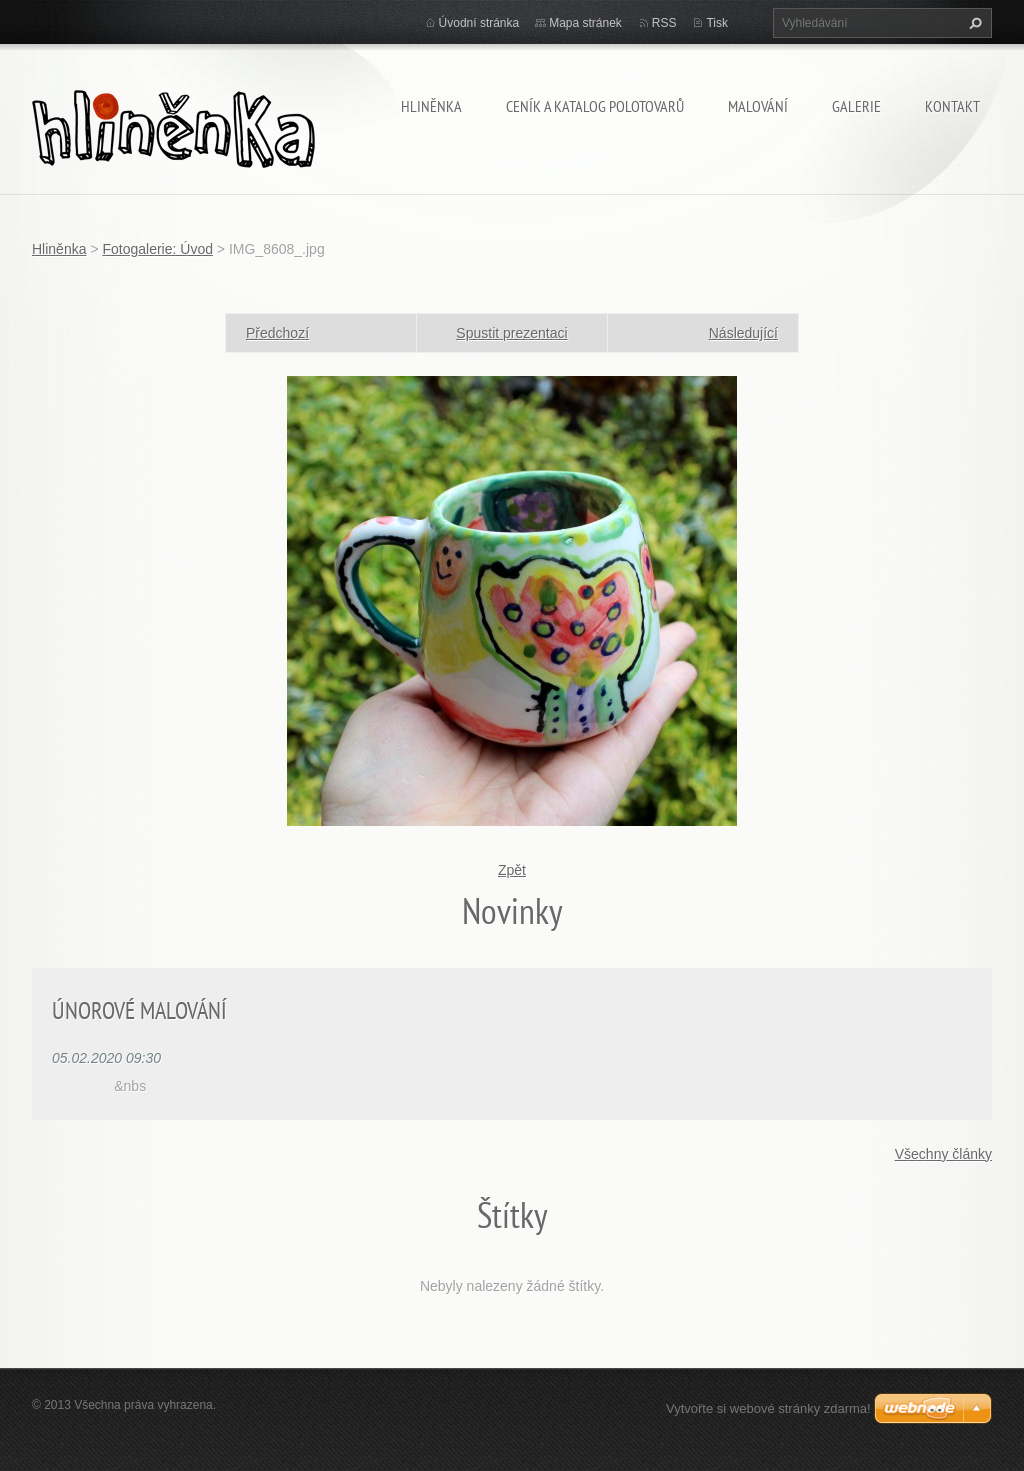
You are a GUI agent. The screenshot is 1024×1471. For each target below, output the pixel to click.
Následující (743, 333)
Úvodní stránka (479, 23)
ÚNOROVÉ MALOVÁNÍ (139, 1010)
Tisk (717, 23)
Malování (758, 106)
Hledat (973, 23)
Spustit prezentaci (511, 333)
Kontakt (952, 106)
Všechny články (943, 1154)
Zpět (512, 870)
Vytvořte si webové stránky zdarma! (768, 1408)
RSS (664, 23)
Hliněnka (431, 106)
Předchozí (277, 333)
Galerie (856, 106)
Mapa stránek (585, 23)
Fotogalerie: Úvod (157, 249)
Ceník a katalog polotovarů (595, 106)
